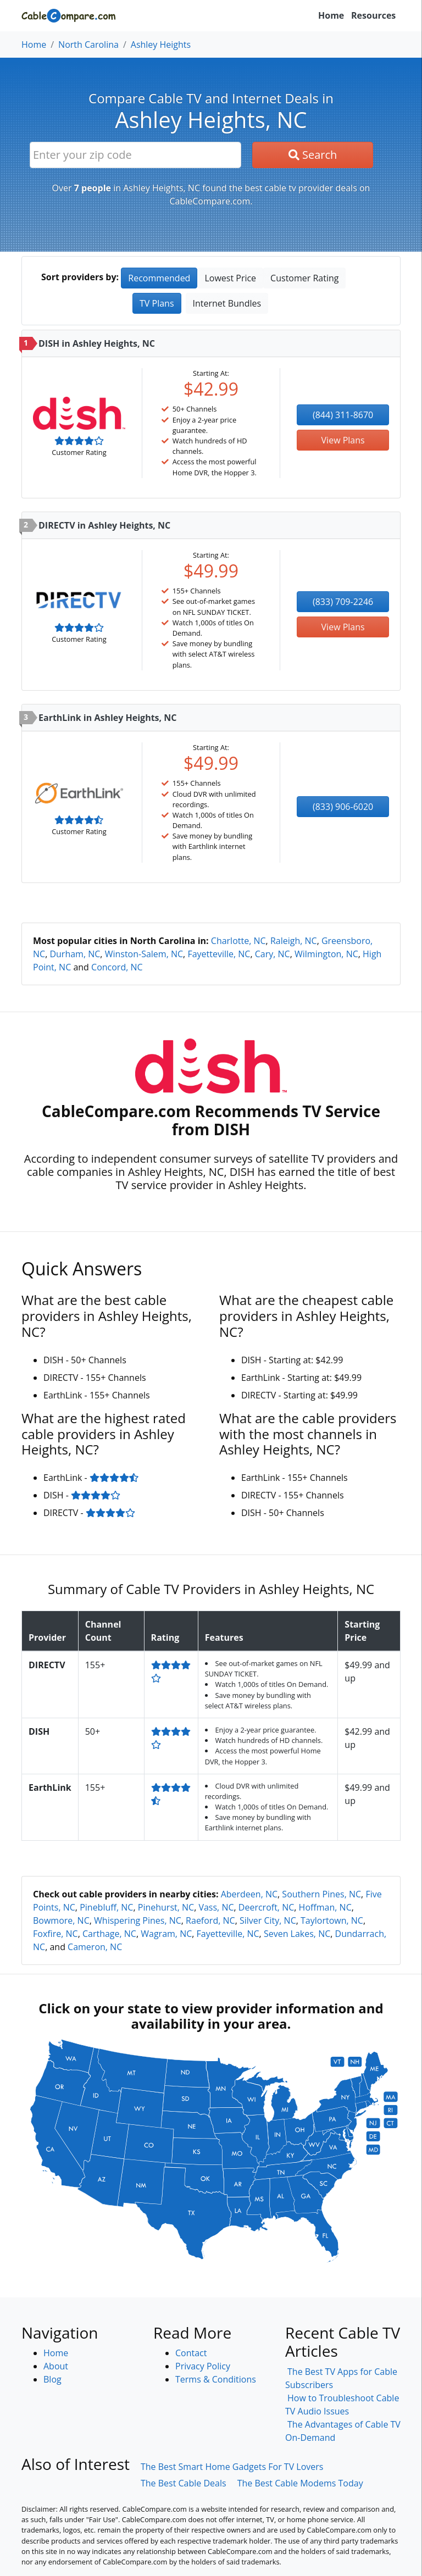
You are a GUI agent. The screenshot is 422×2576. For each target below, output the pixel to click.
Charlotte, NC (238, 941)
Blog (52, 2379)
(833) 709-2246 (343, 602)
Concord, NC (117, 967)
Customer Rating (304, 278)
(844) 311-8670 (343, 415)
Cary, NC (272, 954)
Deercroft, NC (266, 1907)
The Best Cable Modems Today (300, 2483)
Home (331, 15)
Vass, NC (216, 1907)
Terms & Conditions (215, 2379)
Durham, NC (74, 954)
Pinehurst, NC (166, 1907)
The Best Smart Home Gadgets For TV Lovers (232, 2467)
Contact (191, 2353)
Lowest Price (230, 278)
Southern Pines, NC (321, 1894)
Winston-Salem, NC (144, 954)
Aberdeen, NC (249, 1894)
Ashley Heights (161, 44)
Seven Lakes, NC (297, 1934)
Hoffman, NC (325, 1907)
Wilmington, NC (326, 954)
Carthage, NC (109, 1934)
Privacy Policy (202, 2366)
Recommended (159, 278)
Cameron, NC (95, 1947)
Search (312, 154)
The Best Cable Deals (183, 2483)
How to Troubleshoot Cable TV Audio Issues (342, 2404)
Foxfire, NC (55, 1934)
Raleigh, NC (293, 941)
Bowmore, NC (61, 1920)
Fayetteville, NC (218, 954)
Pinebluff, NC (106, 1907)
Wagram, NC (166, 1934)
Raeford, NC (210, 1920)
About (55, 2366)
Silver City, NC (268, 1920)
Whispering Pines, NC (137, 1920)
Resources (373, 15)
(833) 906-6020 (343, 807)
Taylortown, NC (332, 1920)
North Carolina (88, 44)
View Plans (343, 440)
